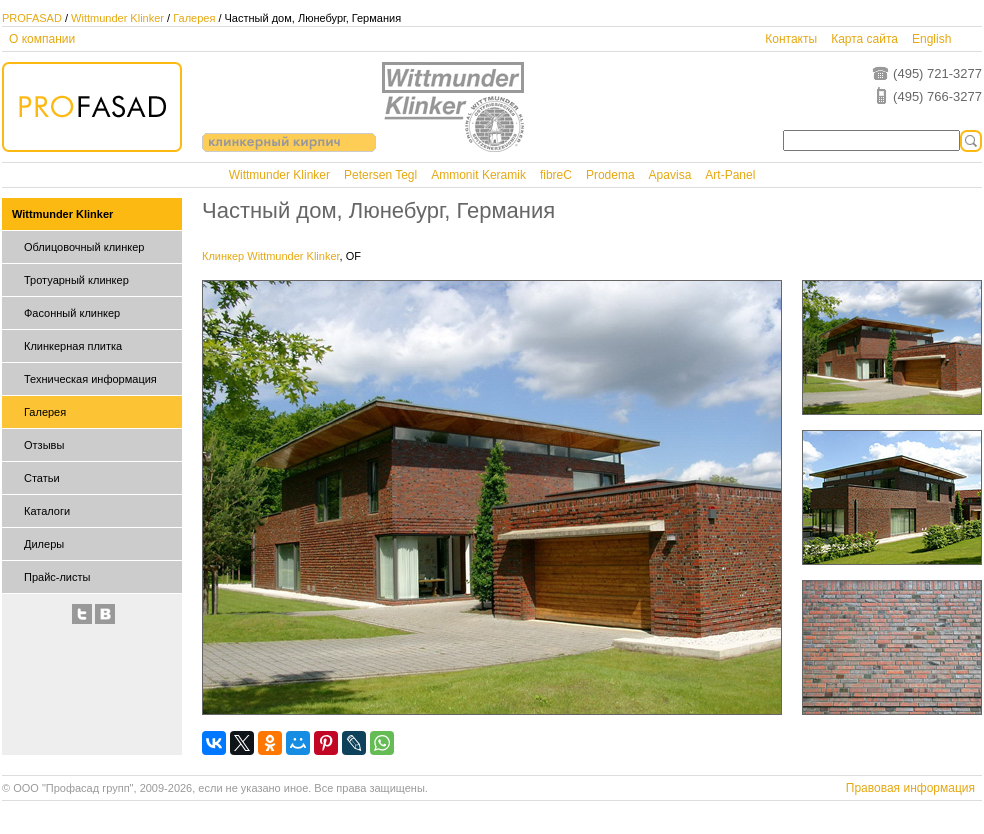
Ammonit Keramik (478, 175)
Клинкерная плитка (73, 346)
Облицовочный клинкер (84, 247)
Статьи (42, 478)
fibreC (556, 175)
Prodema (610, 175)
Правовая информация (910, 788)
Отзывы (44, 445)
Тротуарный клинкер (76, 280)
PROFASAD (32, 18)
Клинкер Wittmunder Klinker (271, 256)
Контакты (791, 39)
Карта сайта (864, 39)
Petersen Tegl (380, 175)
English (931, 39)
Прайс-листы (57, 577)
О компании (42, 39)
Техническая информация (90, 379)
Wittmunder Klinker (117, 18)
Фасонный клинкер (72, 313)
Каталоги (47, 511)
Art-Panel (730, 175)
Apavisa (670, 175)
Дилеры (44, 544)
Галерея (194, 18)
